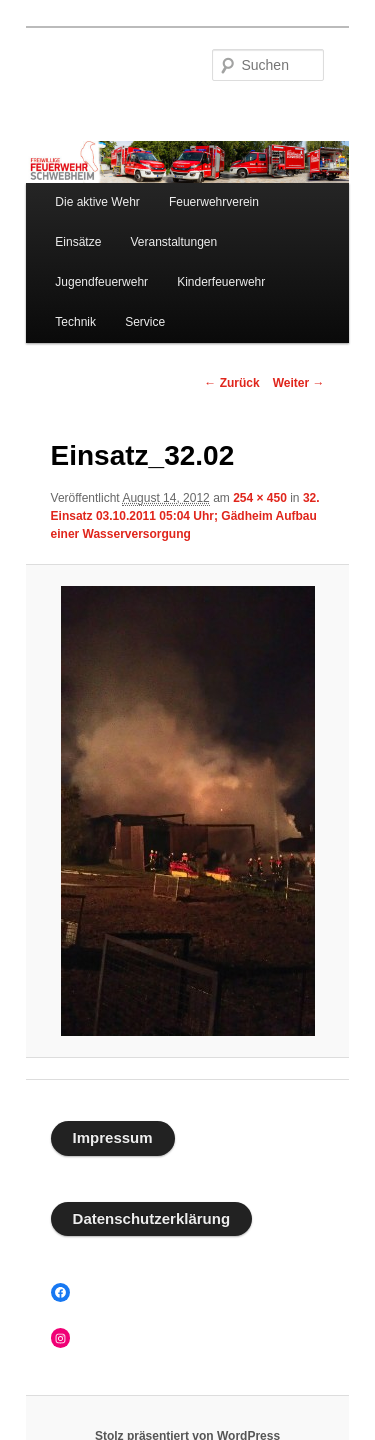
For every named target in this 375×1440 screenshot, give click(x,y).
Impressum (113, 1137)
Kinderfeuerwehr (221, 282)
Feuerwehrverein (214, 202)
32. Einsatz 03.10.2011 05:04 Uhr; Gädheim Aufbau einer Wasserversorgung (185, 516)
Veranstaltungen (173, 242)
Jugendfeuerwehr (101, 282)
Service (145, 322)
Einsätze (78, 242)
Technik (75, 322)
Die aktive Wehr (97, 202)
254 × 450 (260, 498)
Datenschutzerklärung (152, 1218)
